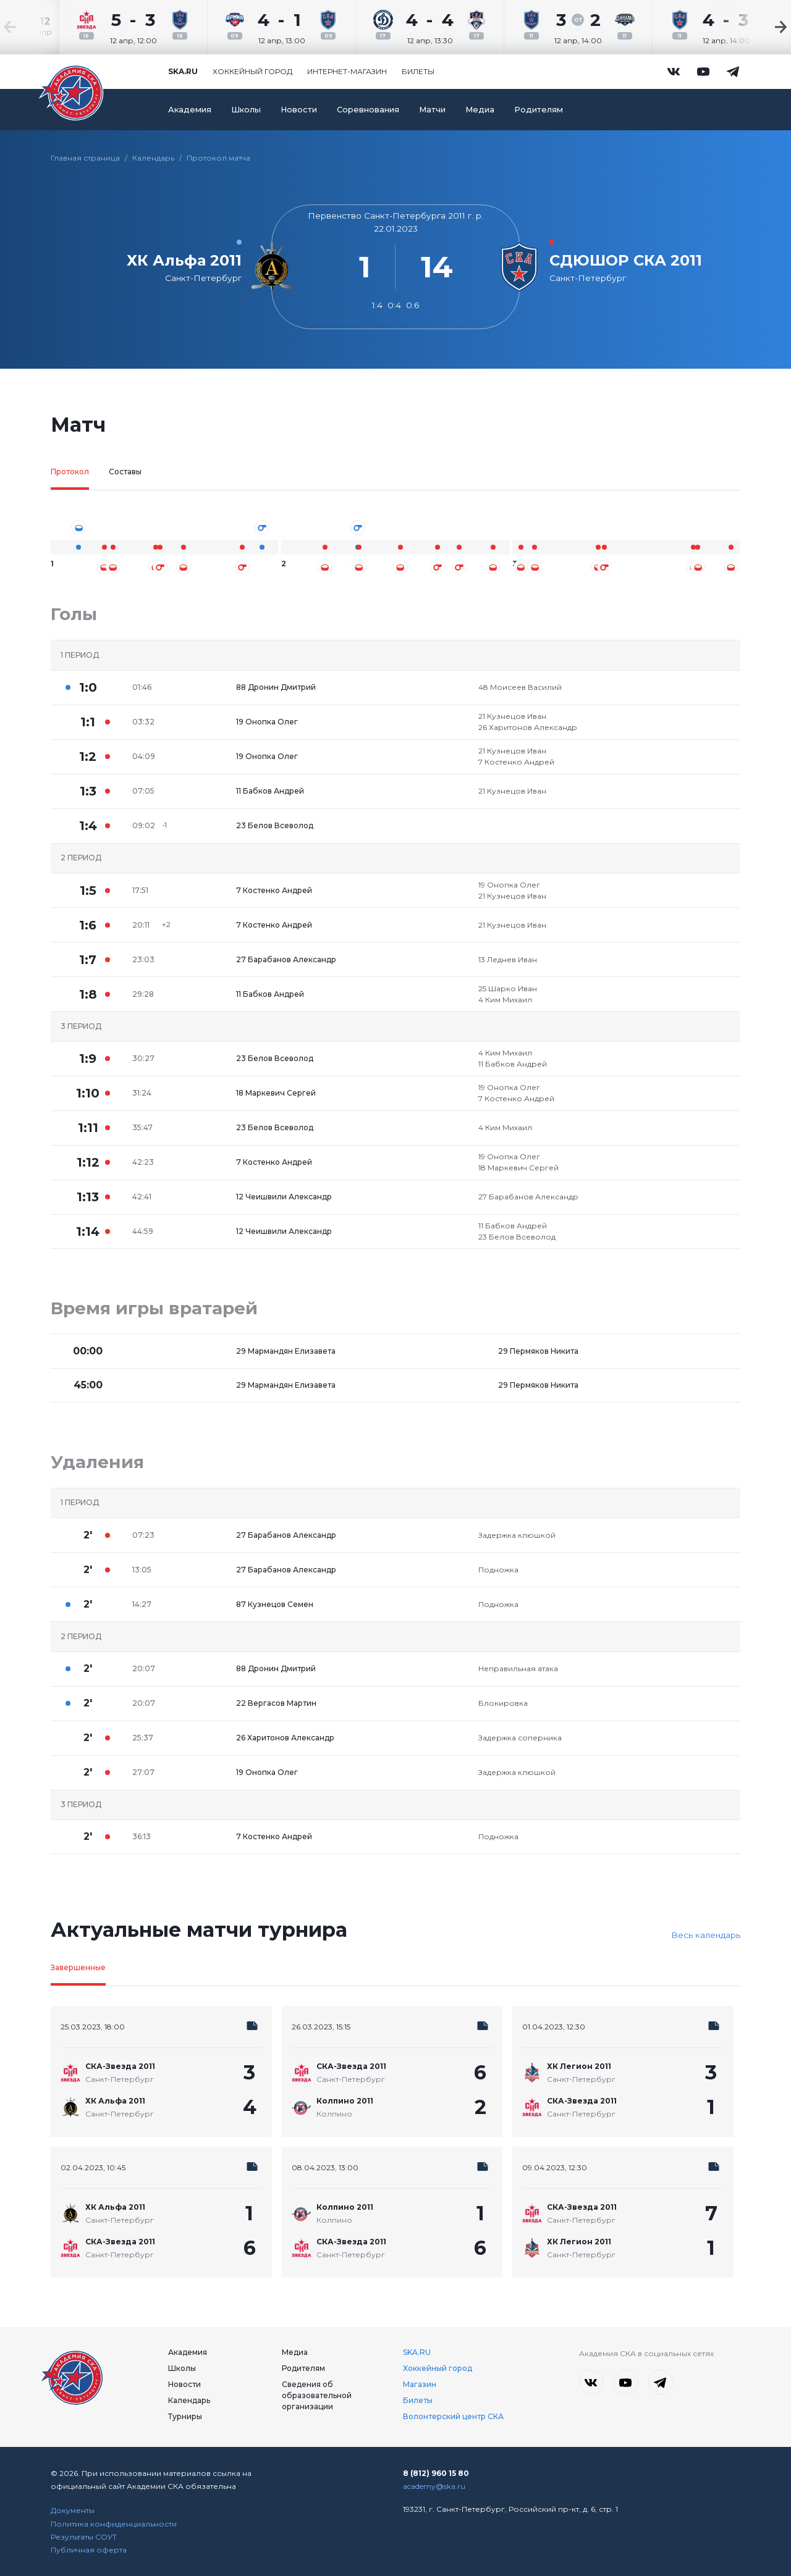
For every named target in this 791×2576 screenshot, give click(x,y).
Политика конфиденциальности (114, 2523)
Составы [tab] (125, 471)
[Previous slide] (37, 27)
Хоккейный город (252, 71)
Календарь (153, 157)
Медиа (479, 109)
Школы (246, 109)
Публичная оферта (89, 2549)
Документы (73, 2510)
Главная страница (85, 157)
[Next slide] (754, 27)
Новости (299, 109)
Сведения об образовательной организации (317, 2395)
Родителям (538, 109)
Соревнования (368, 109)
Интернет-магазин (347, 71)
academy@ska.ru (434, 2486)
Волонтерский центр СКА (453, 2416)
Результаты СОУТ (84, 2536)
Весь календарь (705, 1935)
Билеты (418, 71)
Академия (189, 109)
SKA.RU (417, 2352)
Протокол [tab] (70, 471)
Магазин (419, 2384)
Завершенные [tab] (78, 1967)
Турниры (185, 2416)
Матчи (432, 109)
